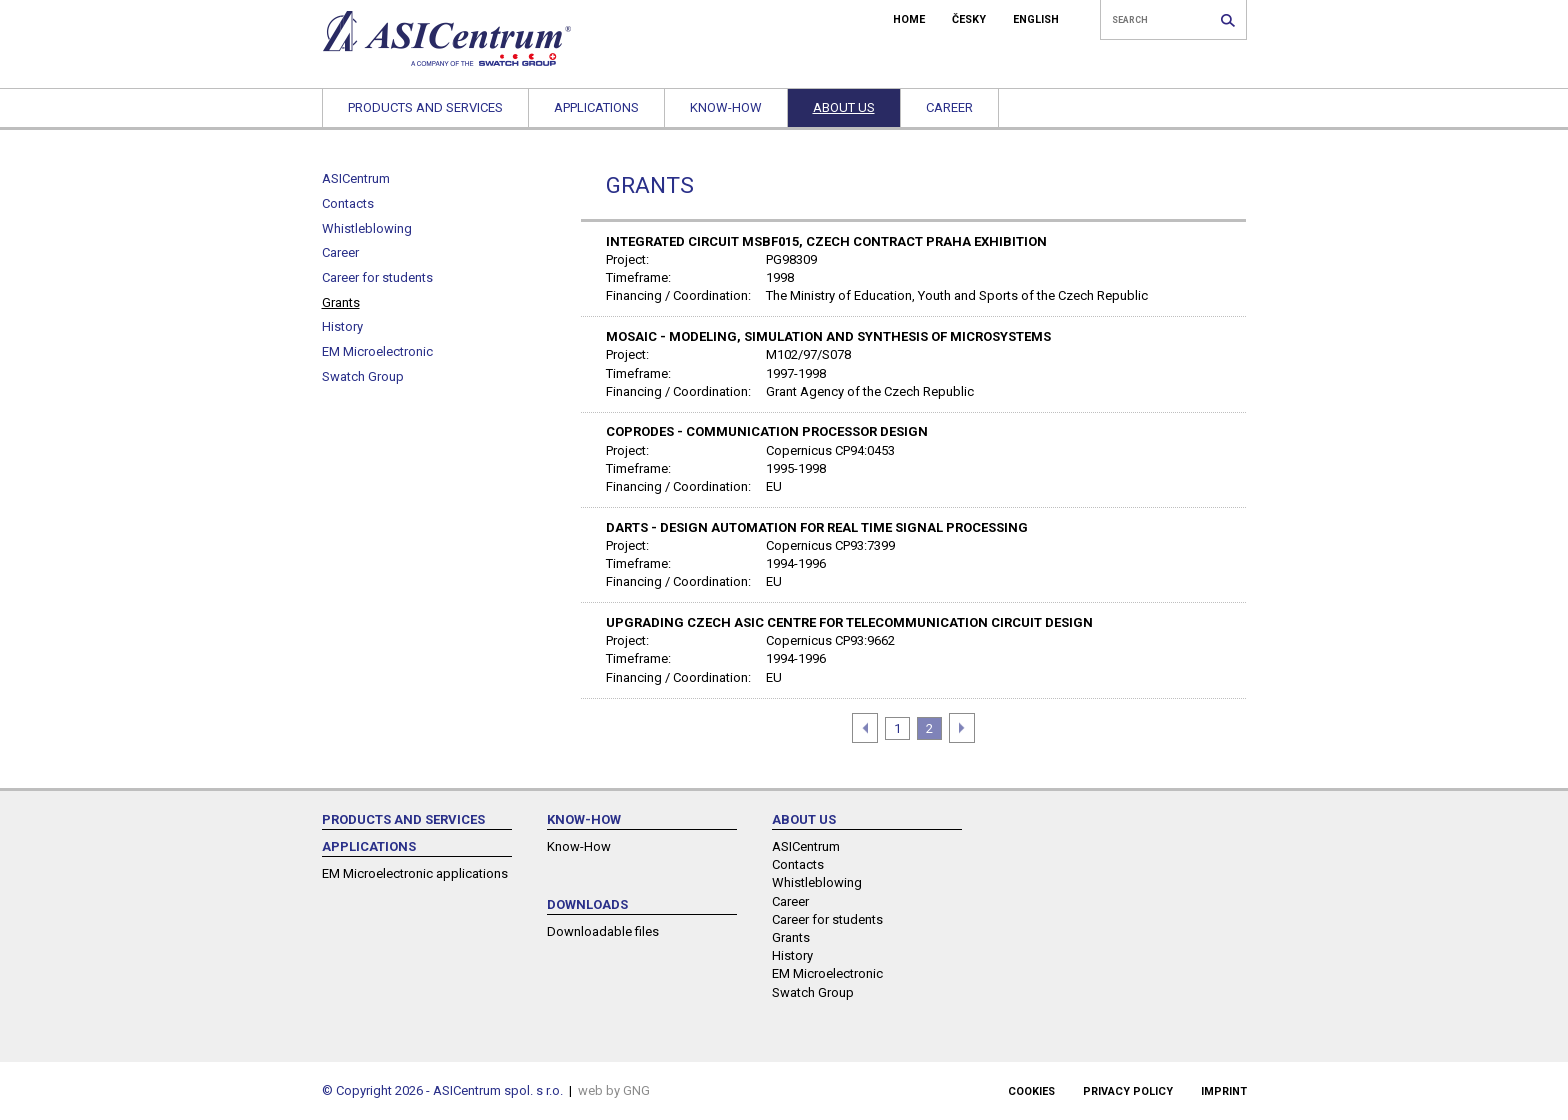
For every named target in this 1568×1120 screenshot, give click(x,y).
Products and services (425, 107)
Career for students (377, 277)
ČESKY (969, 19)
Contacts (348, 203)
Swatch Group (363, 376)
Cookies (1031, 1091)
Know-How (726, 107)
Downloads (587, 904)
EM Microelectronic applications (415, 873)
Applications (596, 107)
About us (844, 107)
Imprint (1224, 1091)
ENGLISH (1036, 19)
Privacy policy (1128, 1091)
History (342, 326)
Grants (341, 302)
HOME (909, 19)
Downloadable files (603, 931)
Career (949, 107)
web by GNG (614, 1090)
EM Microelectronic (377, 351)
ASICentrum (356, 178)
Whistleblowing (367, 228)
